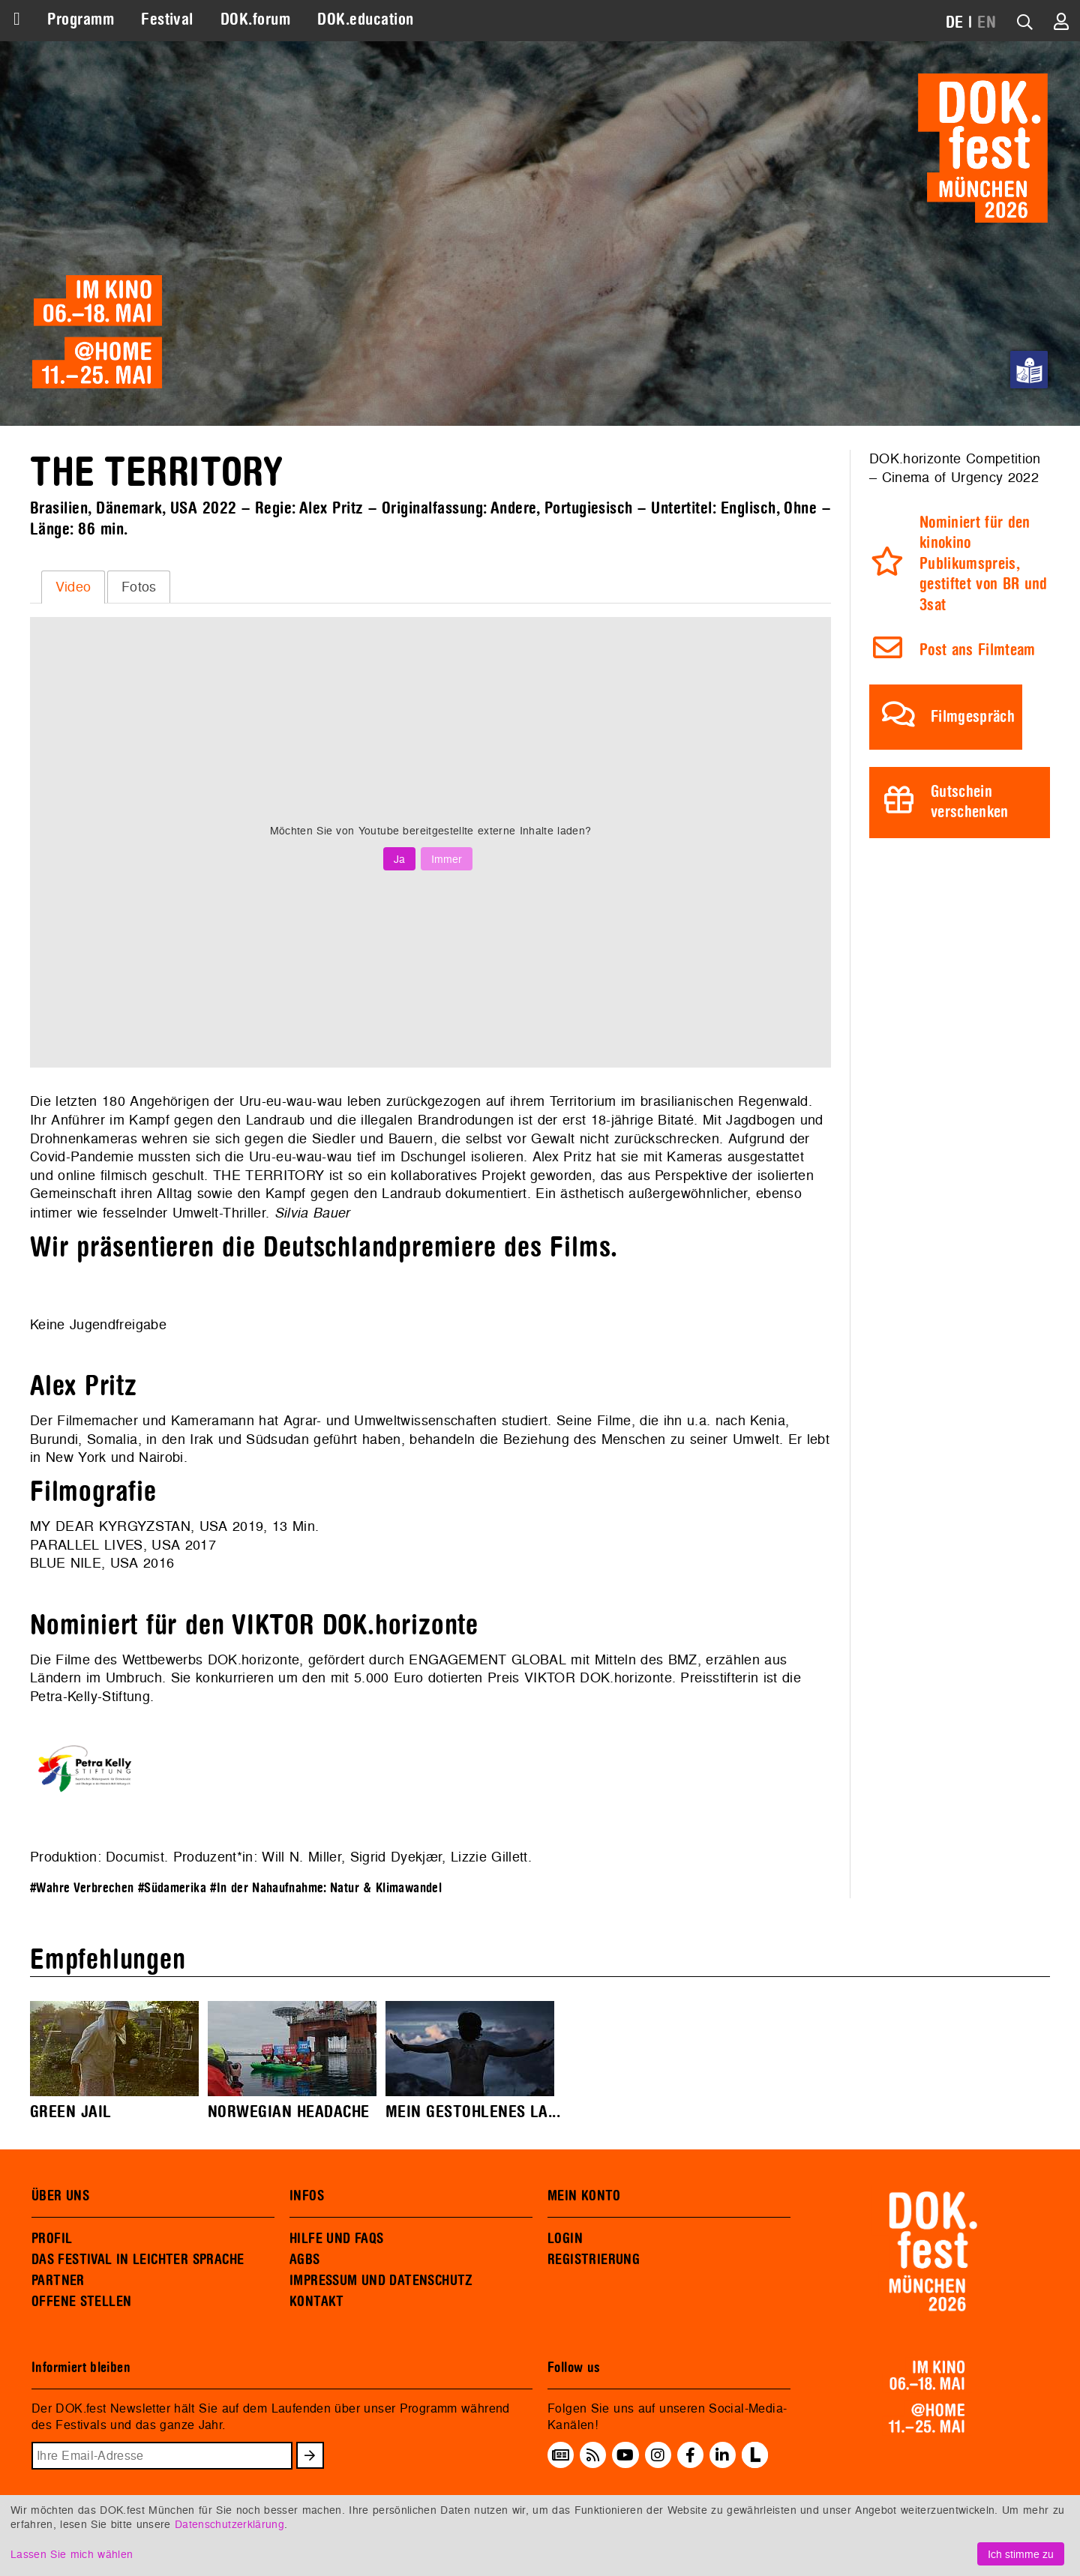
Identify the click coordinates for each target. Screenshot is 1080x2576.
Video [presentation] (74, 586)
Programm (80, 19)
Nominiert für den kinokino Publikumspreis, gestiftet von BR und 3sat (984, 564)
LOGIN (565, 2238)
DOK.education (365, 19)
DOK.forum (255, 19)
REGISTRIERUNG (594, 2259)
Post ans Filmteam (978, 650)
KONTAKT (317, 2301)
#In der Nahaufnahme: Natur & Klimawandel (326, 1888)
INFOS (307, 2195)
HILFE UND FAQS (336, 2238)
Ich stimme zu (1021, 2554)
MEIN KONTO (584, 2195)
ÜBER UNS (60, 2195)
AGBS (305, 2259)
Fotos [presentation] (139, 586)
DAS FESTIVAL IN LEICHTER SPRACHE (138, 2259)
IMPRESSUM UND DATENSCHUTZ (381, 2280)
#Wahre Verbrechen (82, 1888)
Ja (399, 859)
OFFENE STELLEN (81, 2301)
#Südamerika (172, 1888)
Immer (446, 859)
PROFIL (52, 2238)
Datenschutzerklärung (229, 2524)
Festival (167, 19)
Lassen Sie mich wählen (71, 2554)
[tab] (73, 587)
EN (986, 22)
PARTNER (58, 2280)
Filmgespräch (973, 717)
